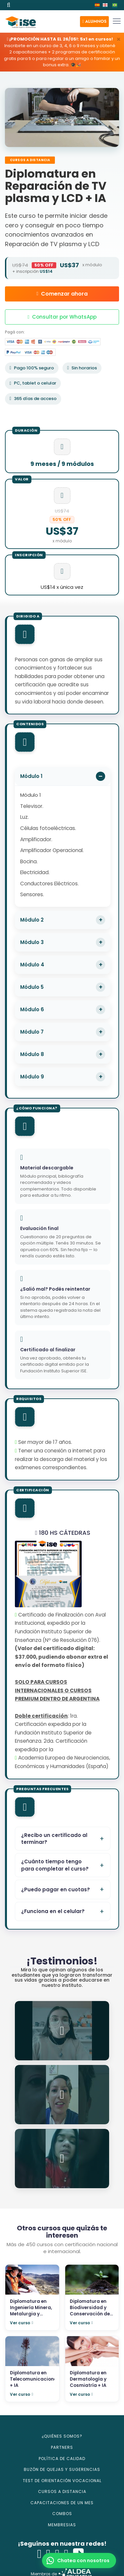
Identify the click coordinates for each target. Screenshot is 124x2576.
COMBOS (62, 2513)
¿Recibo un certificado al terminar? (54, 1839)
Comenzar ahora (61, 294)
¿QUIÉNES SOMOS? (62, 2436)
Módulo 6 (32, 1009)
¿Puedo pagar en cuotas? (55, 1889)
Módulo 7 (32, 1031)
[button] (94, 21)
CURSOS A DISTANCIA (62, 2491)
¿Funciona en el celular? (53, 1911)
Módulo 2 (32, 919)
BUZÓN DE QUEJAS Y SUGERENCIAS (62, 2469)
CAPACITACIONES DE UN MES (62, 2502)
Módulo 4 (32, 964)
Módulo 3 (32, 942)
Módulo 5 (32, 987)
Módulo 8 (32, 1054)
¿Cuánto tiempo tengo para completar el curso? (55, 1865)
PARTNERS (62, 2447)
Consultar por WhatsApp (61, 316)
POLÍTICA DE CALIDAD (62, 2458)
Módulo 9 (32, 1076)
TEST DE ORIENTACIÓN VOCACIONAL (62, 2480)
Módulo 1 (31, 776)
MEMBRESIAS (62, 2525)
